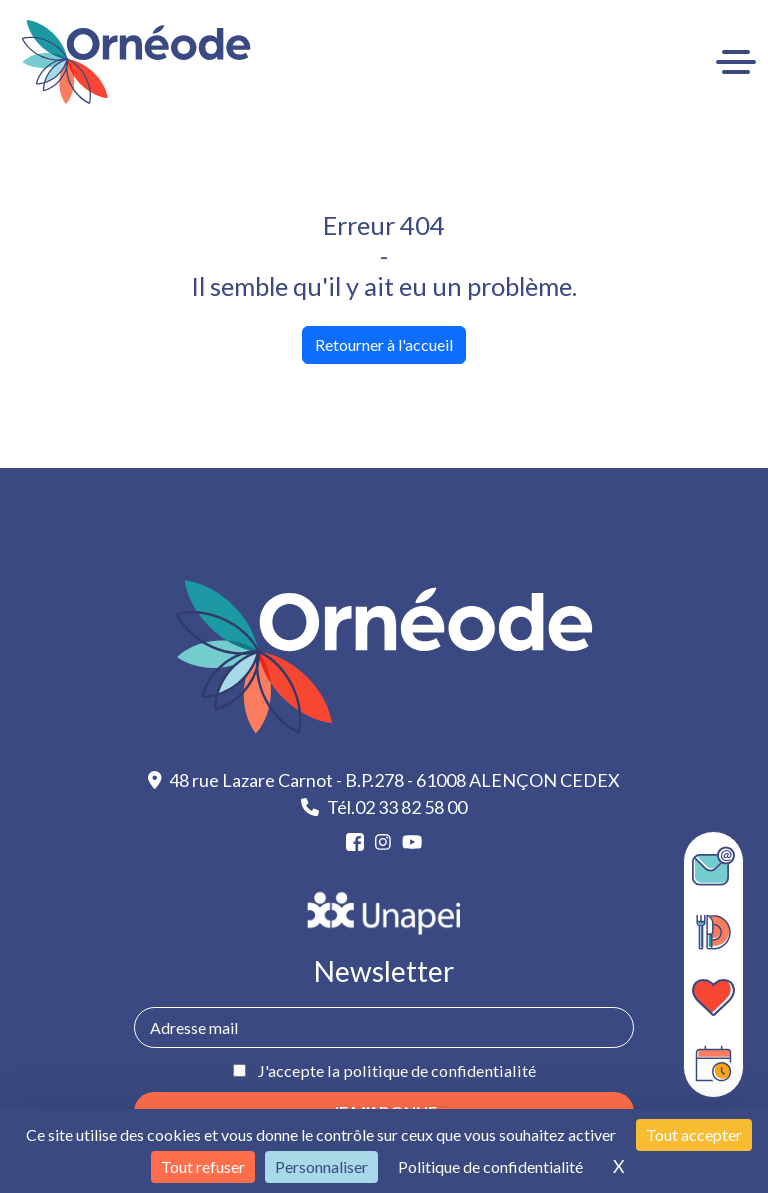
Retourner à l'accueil (384, 344)
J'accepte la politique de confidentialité (396, 1070)
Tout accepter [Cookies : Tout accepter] (694, 1134)
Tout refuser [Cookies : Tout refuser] (203, 1166)
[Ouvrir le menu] (736, 62)
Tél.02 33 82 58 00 (384, 807)
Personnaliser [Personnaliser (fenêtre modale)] (321, 1166)
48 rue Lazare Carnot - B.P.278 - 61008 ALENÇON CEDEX (384, 780)
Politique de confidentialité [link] (490, 1166)
